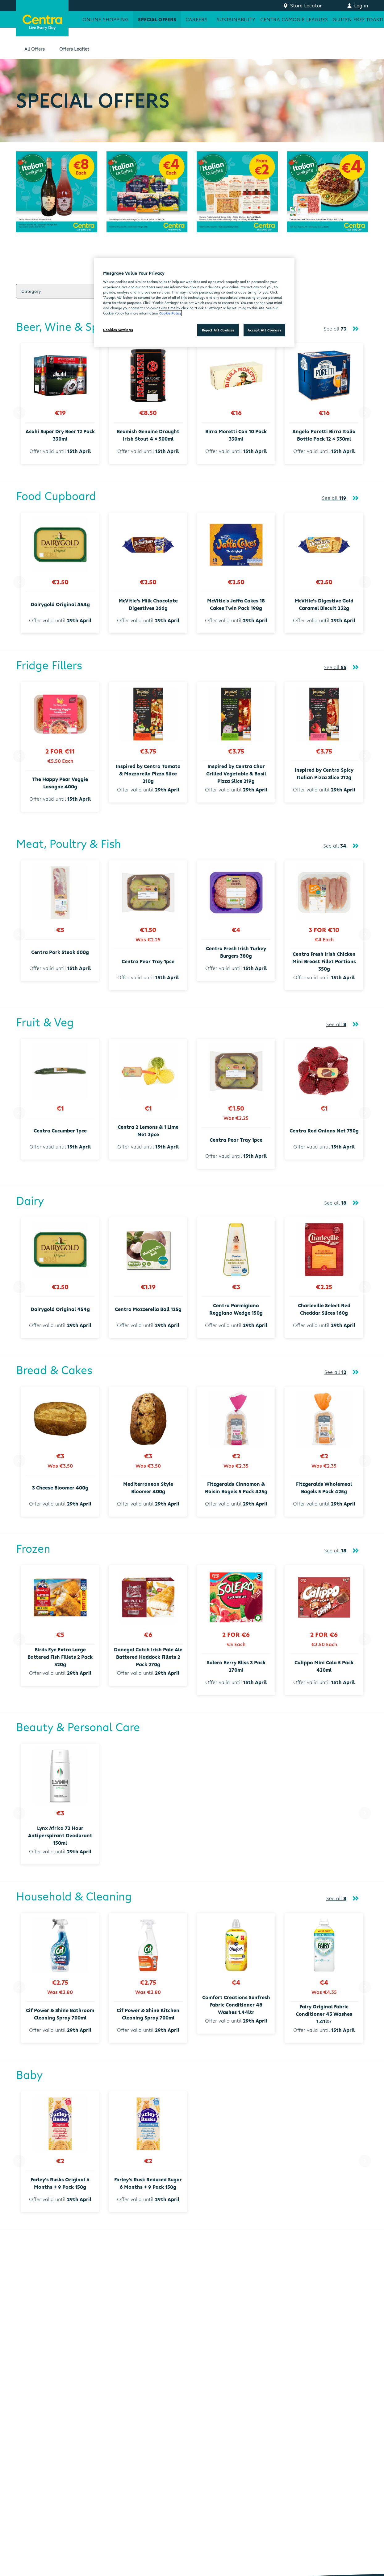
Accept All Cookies (264, 330)
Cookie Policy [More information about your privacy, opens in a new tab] (170, 313)
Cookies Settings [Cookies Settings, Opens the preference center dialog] (118, 329)
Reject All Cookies (218, 330)
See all (335, 328)
